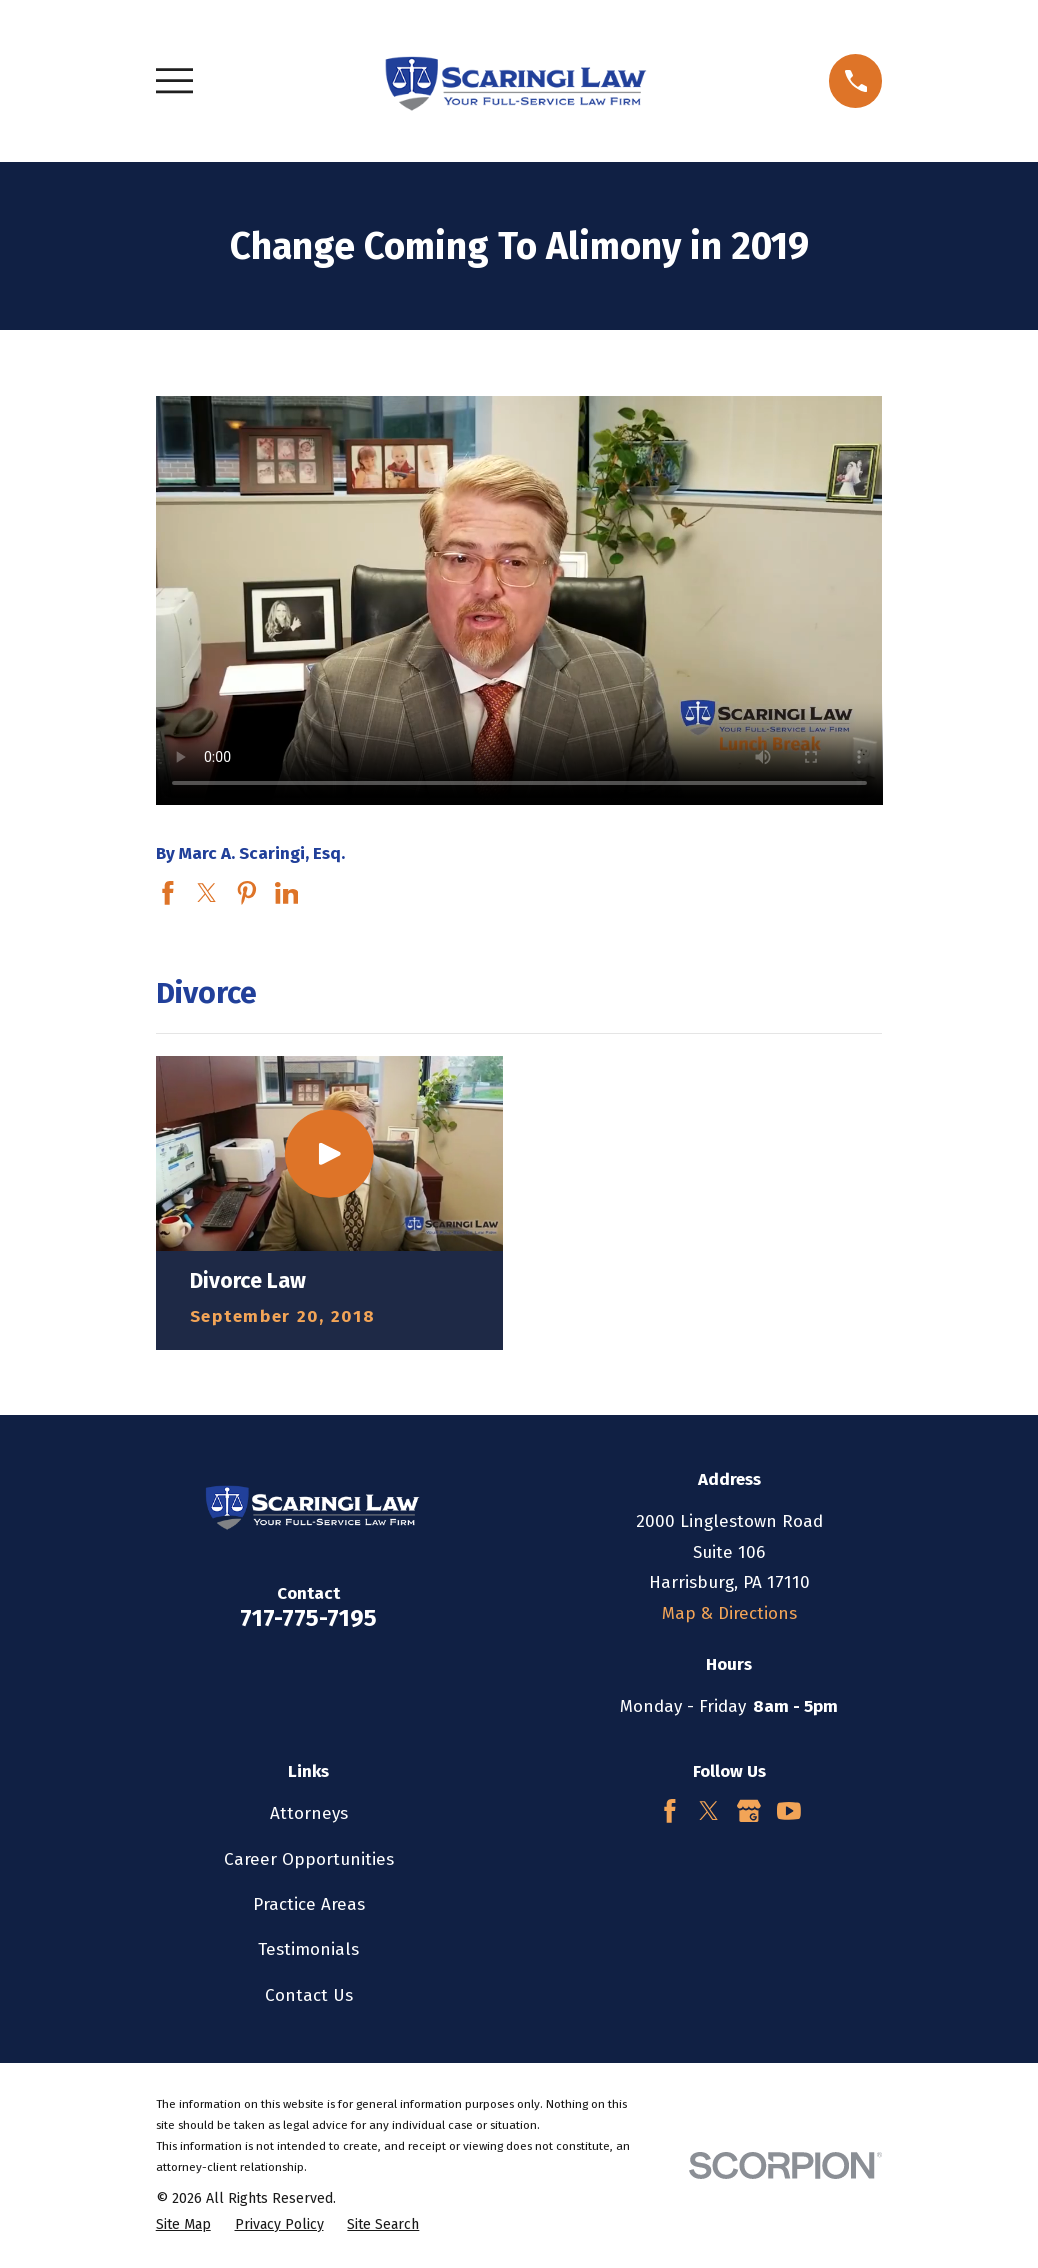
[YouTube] (789, 1811)
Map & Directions (729, 1613)
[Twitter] (709, 1811)
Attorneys (309, 1813)
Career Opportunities (309, 1859)
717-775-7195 (308, 1618)
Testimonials (308, 1949)
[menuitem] (183, 2225)
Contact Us (309, 1995)
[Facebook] (670, 1811)
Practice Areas (309, 1904)
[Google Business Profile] (749, 1811)
